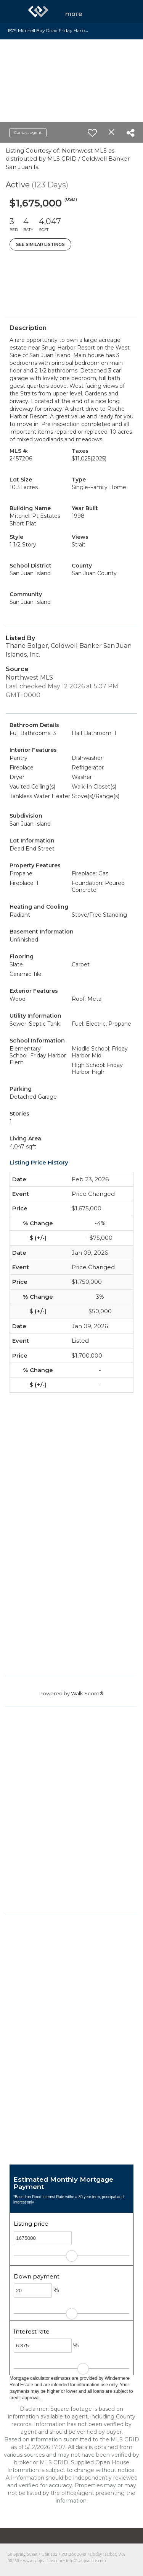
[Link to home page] (38, 11)
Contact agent (28, 132)
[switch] (92, 132)
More (73, 14)
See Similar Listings (40, 244)
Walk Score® (87, 1693)
